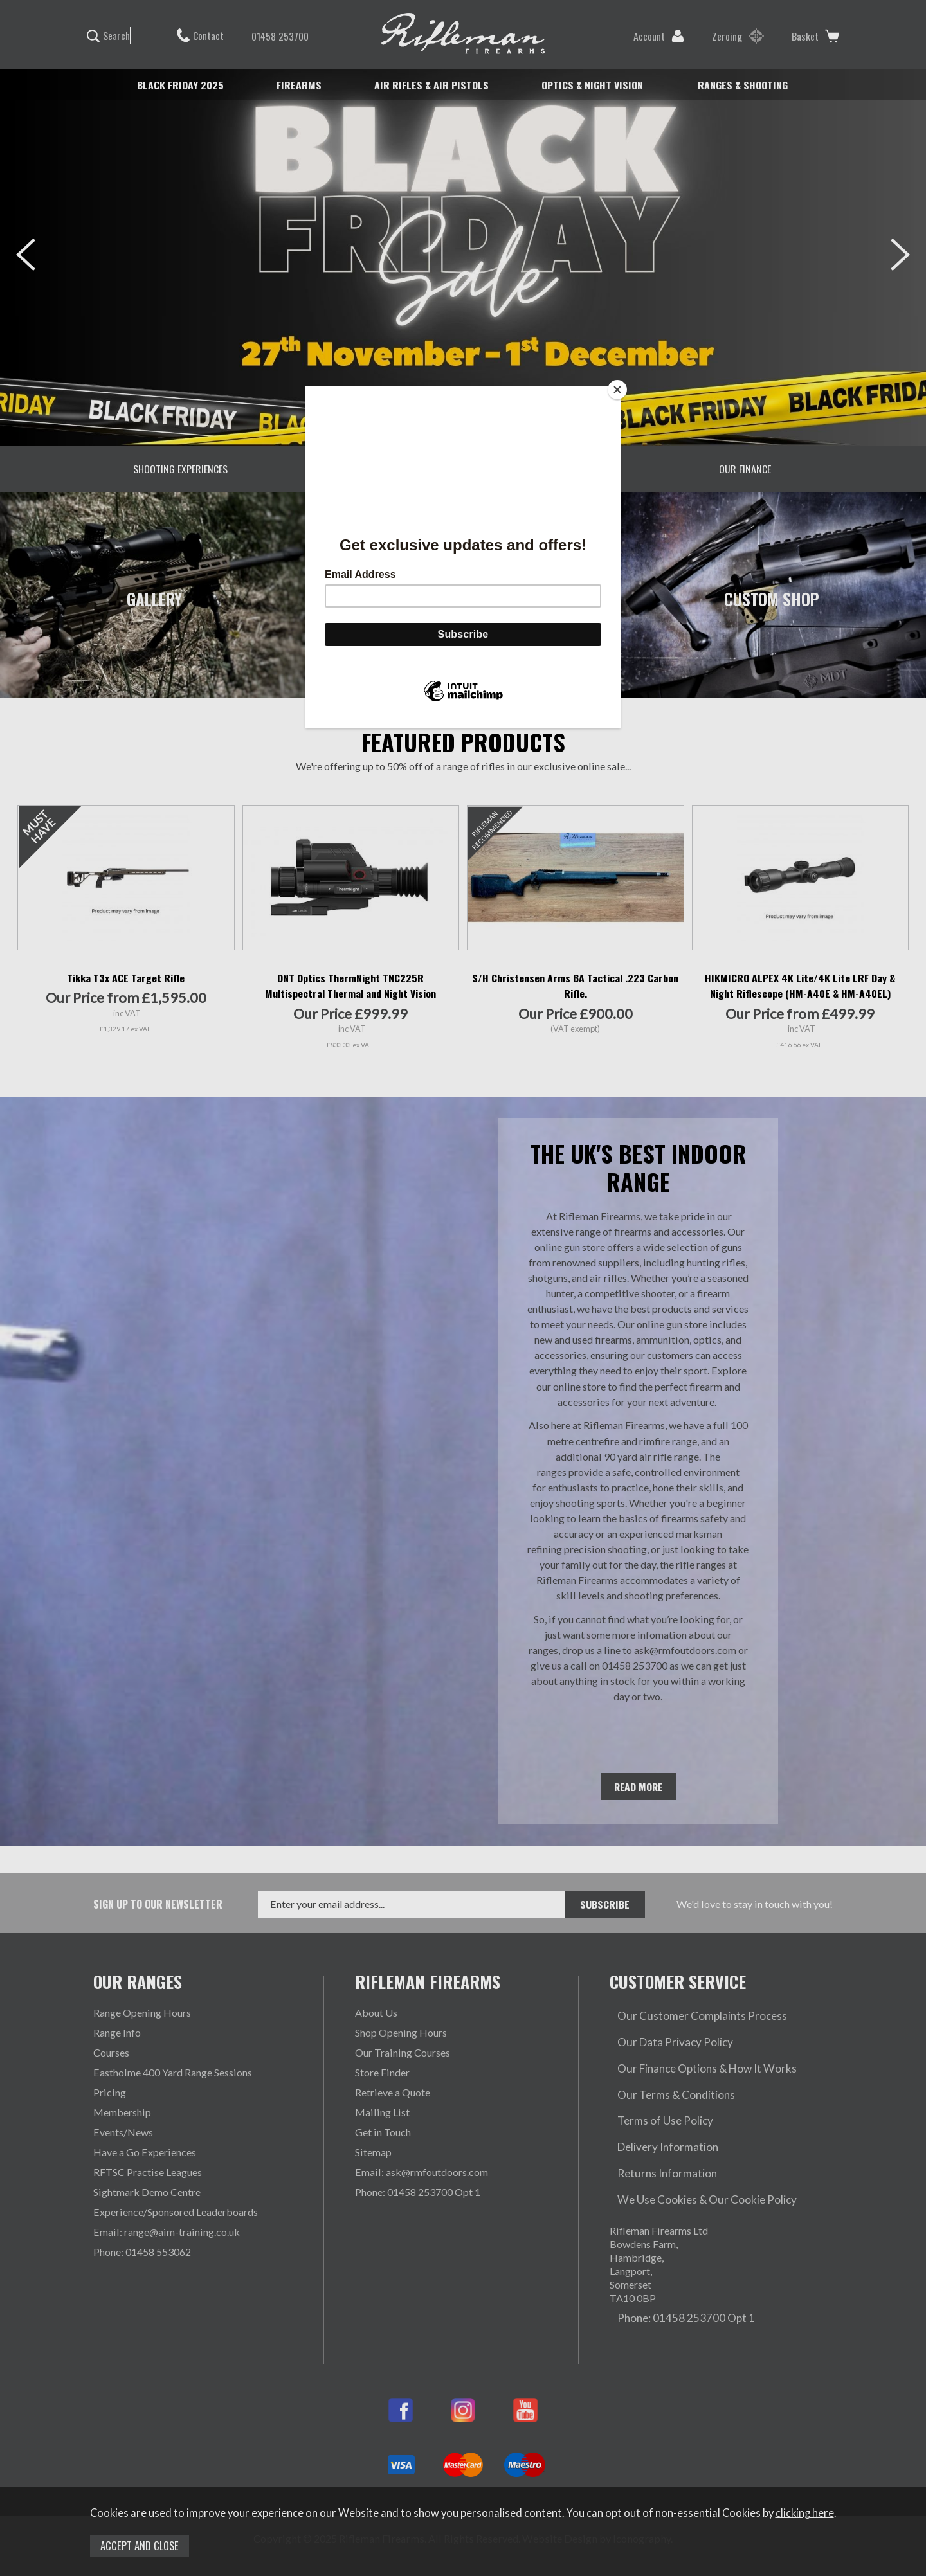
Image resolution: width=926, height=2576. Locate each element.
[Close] (617, 389)
